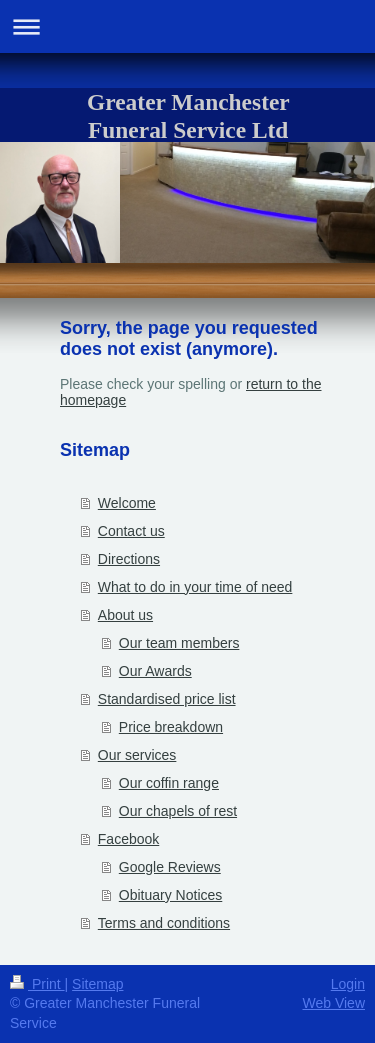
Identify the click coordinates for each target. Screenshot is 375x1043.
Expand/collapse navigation (187, 26)
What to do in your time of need (195, 587)
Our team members (179, 643)
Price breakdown (171, 727)
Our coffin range (169, 783)
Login (348, 984)
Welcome (127, 503)
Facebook (128, 839)
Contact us (131, 531)
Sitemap (97, 984)
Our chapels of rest (178, 811)
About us (125, 615)
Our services (137, 755)
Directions (129, 559)
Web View (333, 1003)
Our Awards (155, 671)
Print (37, 984)
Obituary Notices (170, 895)
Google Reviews (170, 867)
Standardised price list (167, 699)
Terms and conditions (164, 923)
